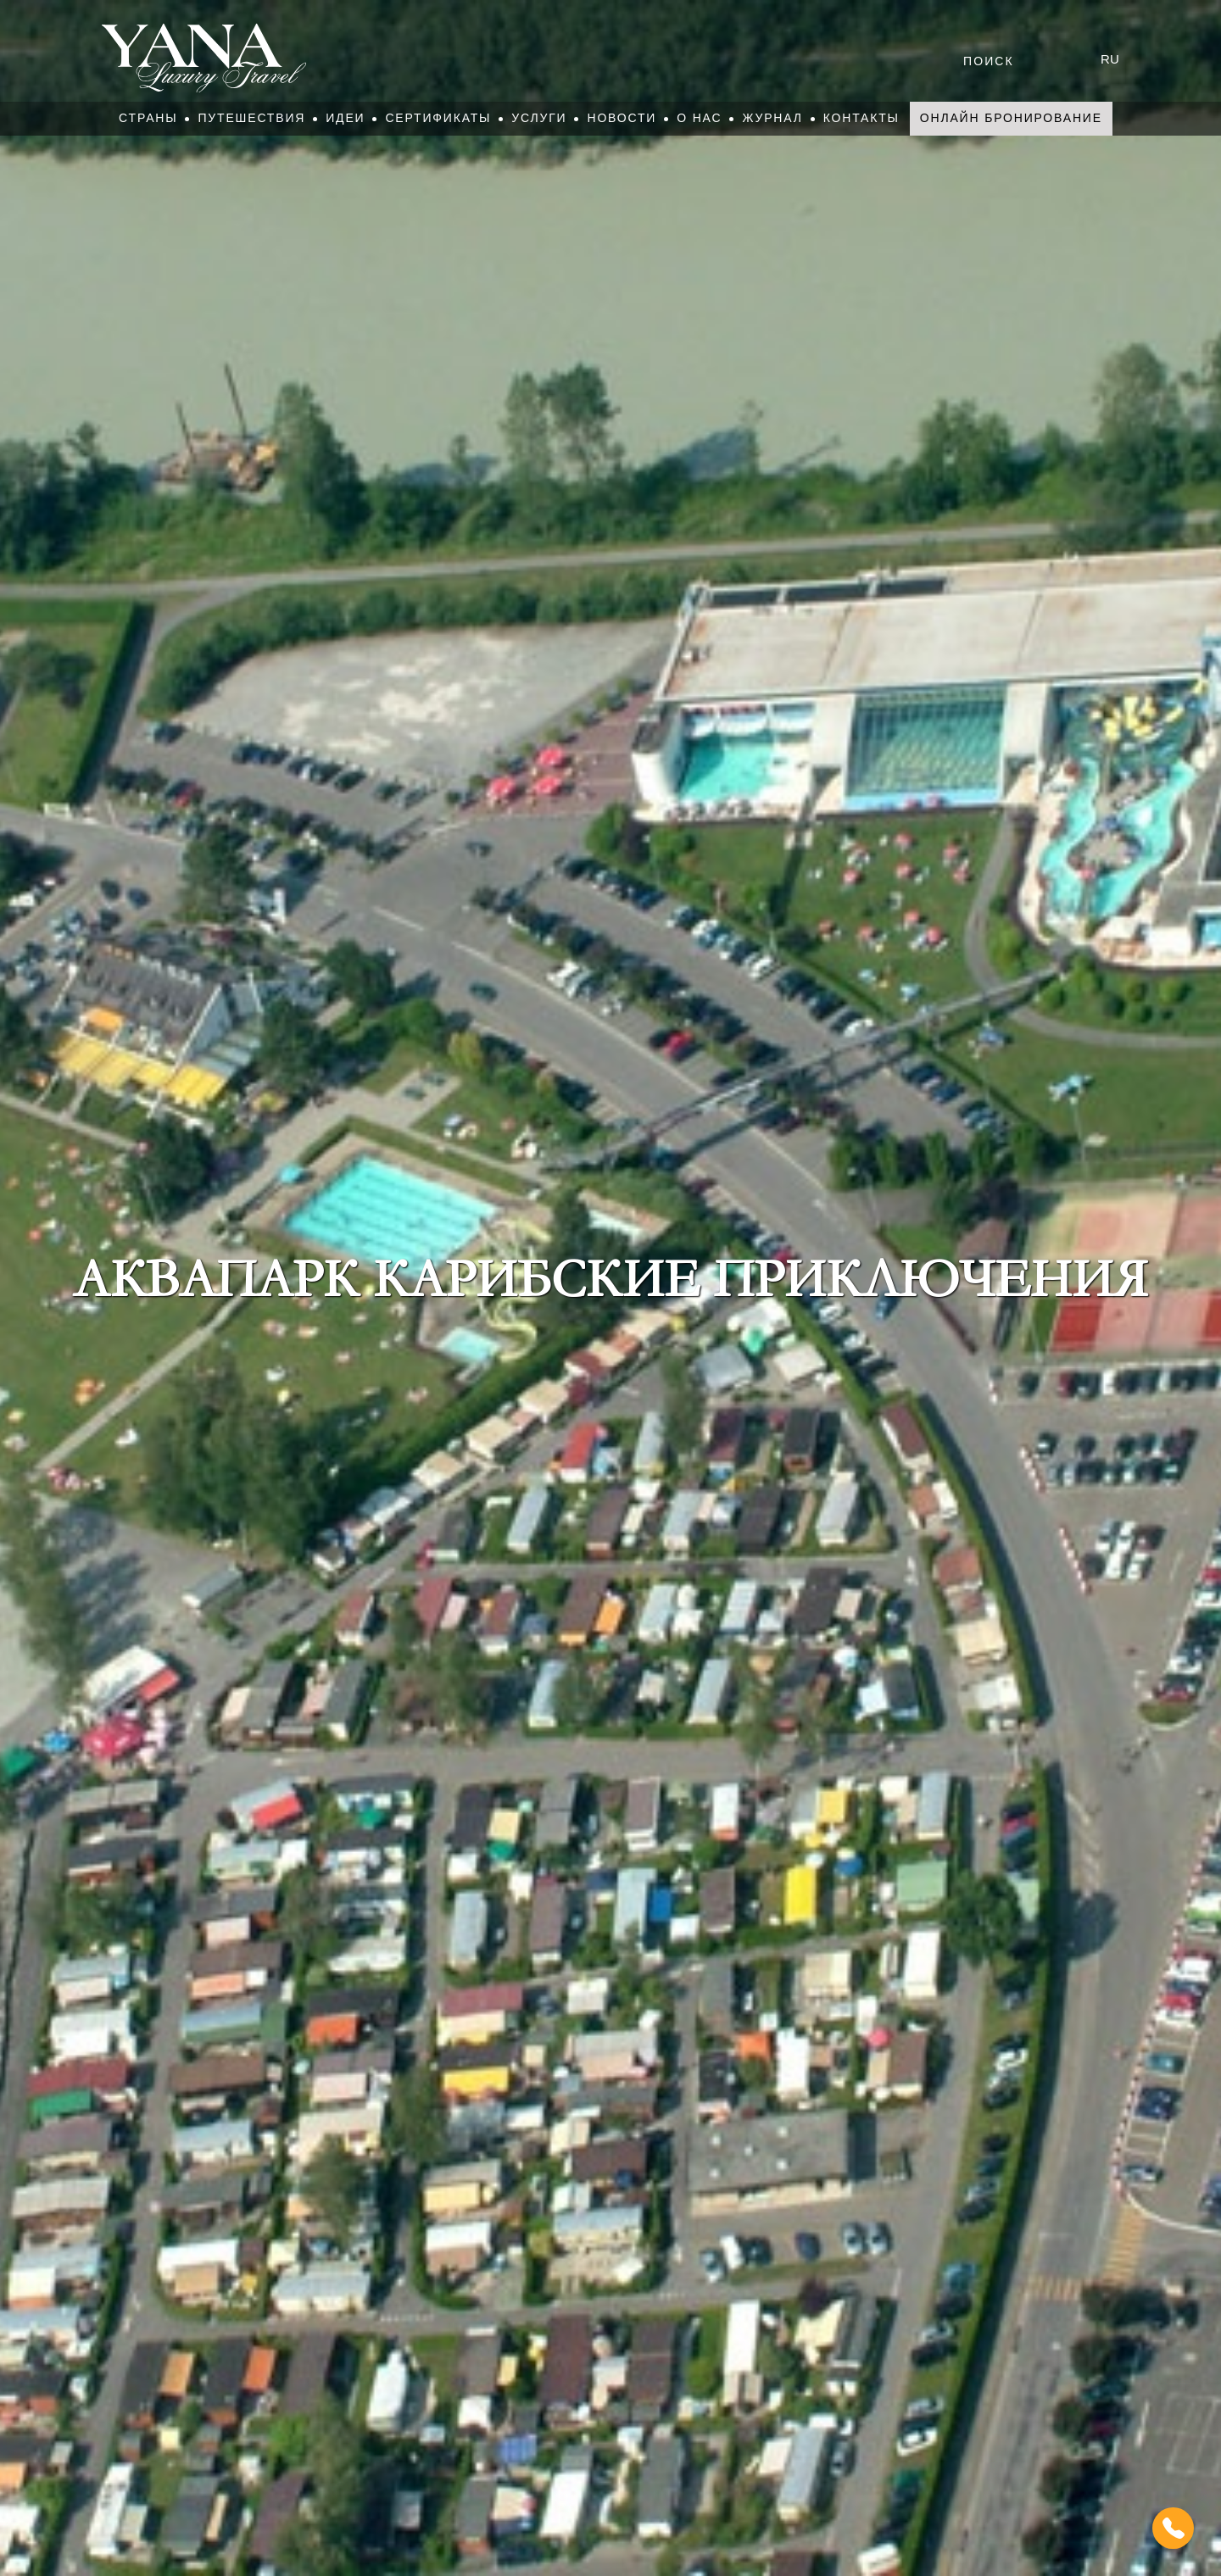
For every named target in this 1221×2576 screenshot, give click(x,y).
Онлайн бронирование (1011, 118)
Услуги (538, 118)
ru (1110, 59)
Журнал (772, 118)
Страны (148, 118)
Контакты (861, 118)
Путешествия (251, 118)
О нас (699, 118)
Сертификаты (438, 118)
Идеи (345, 118)
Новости (621, 118)
